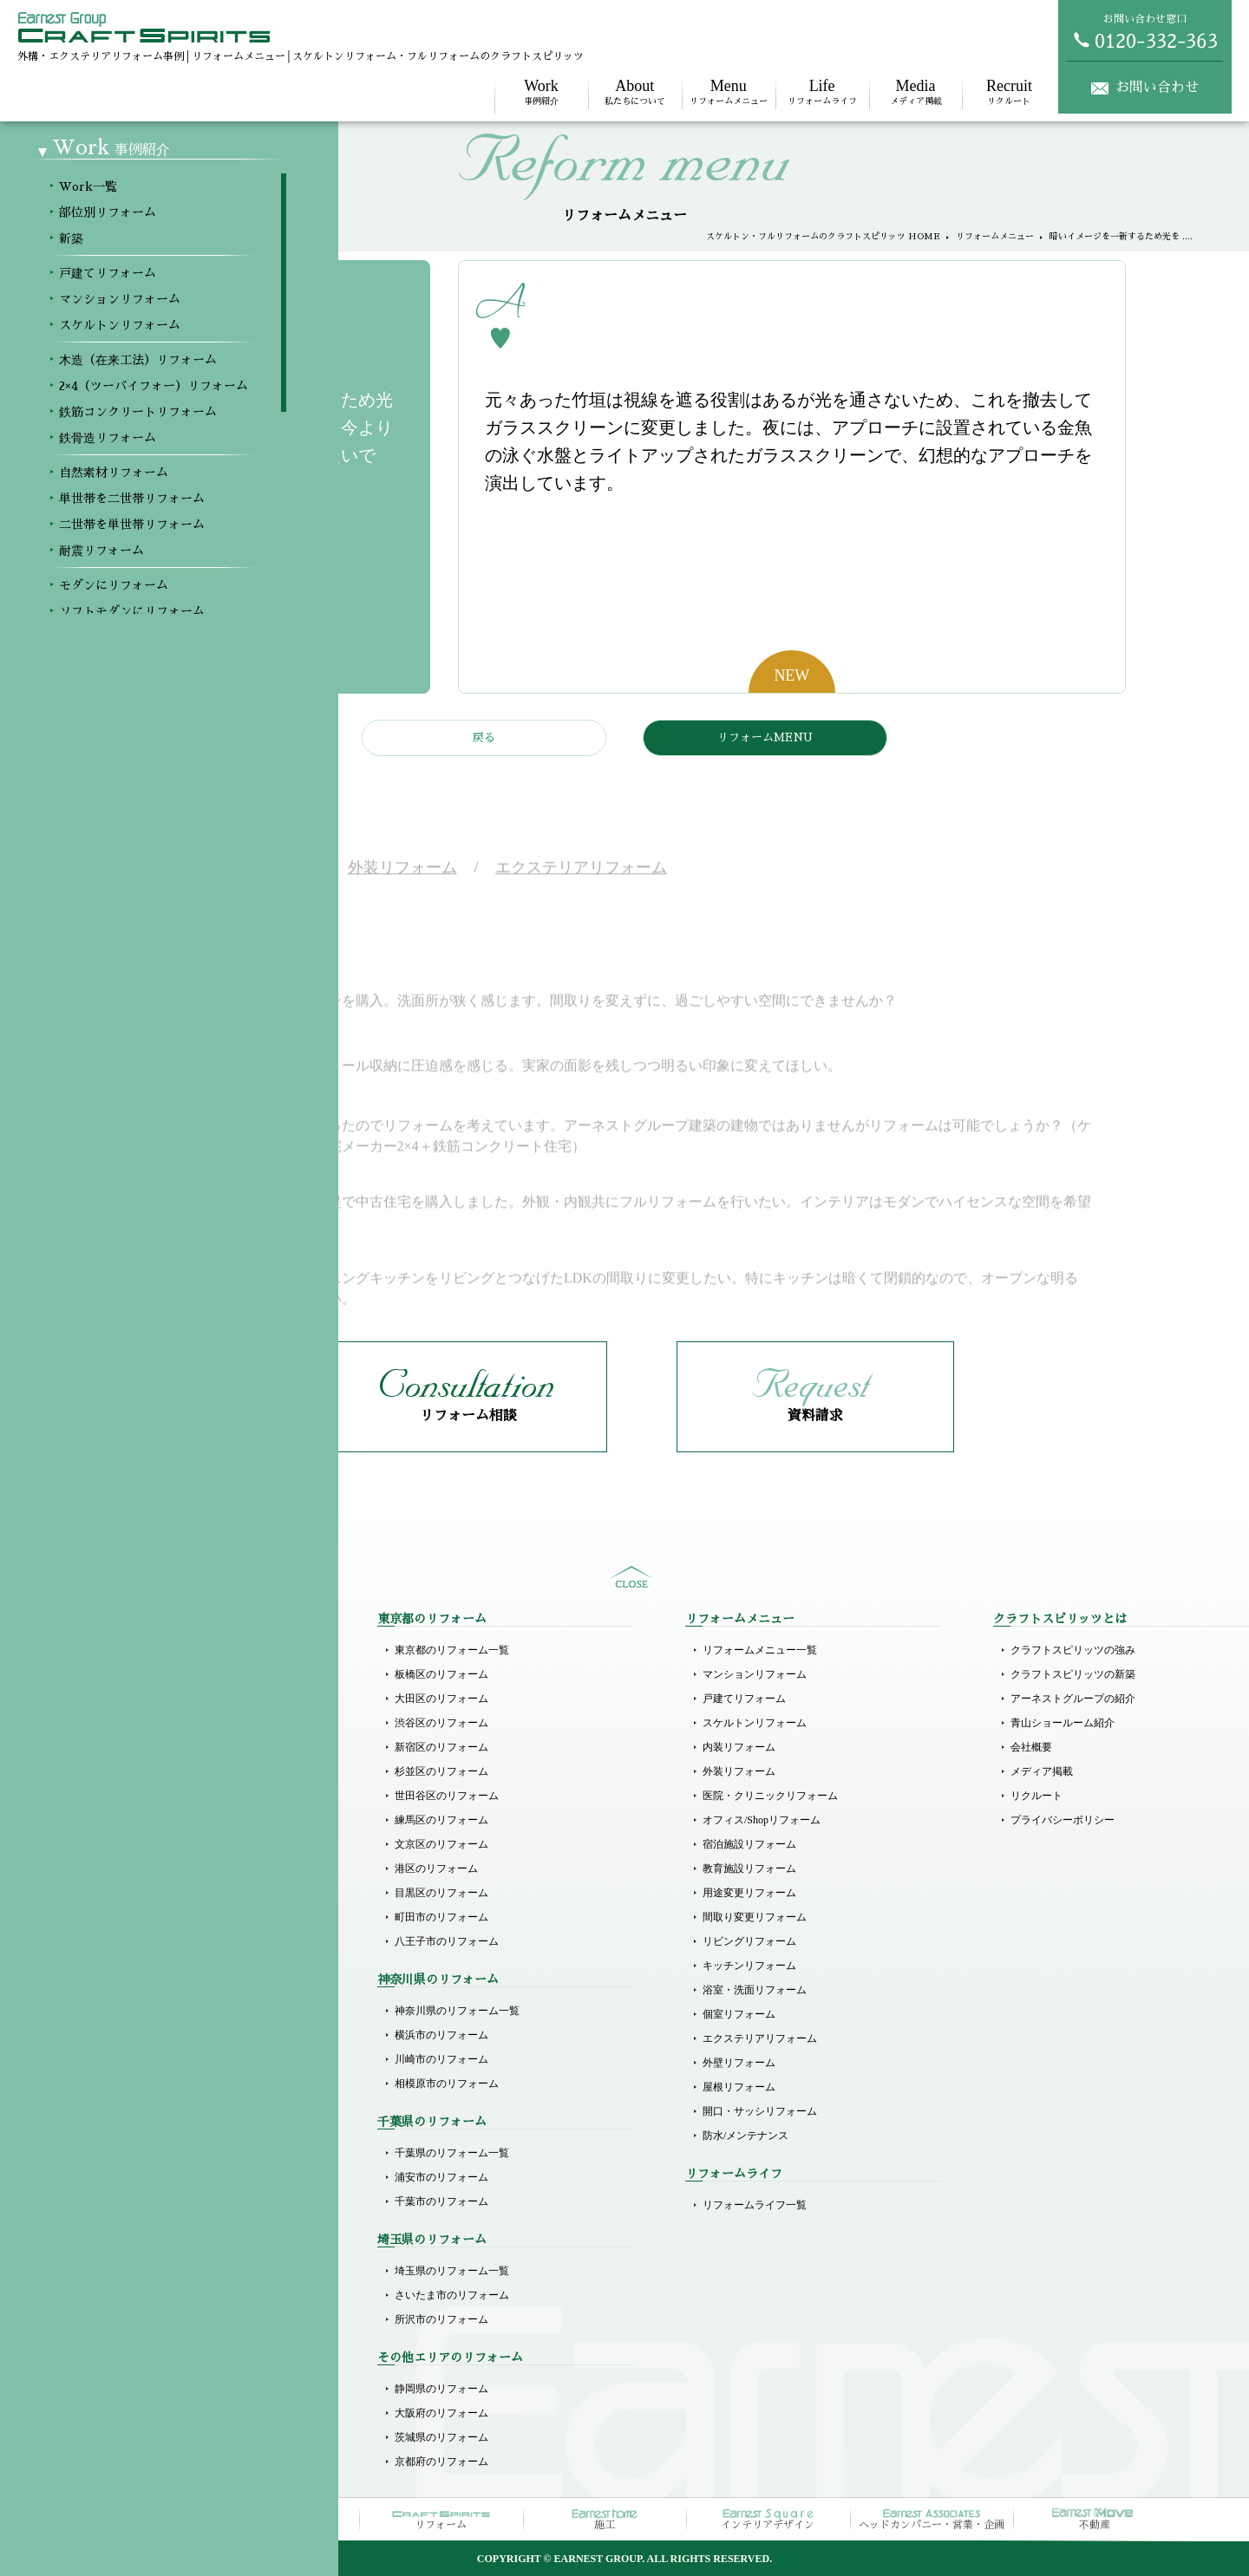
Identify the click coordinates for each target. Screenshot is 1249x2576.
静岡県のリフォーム (441, 2389)
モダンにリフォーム (133, 2035)
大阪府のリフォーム (441, 2413)
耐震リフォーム (123, 2011)
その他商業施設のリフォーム (154, 2319)
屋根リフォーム (739, 2087)
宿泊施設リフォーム (749, 1844)
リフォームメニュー (728, 91)
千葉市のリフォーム (441, 2201)
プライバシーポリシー (1062, 1820)
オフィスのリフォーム (139, 2295)
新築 (97, 1698)
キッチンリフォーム (749, 1966)
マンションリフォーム (139, 1792)
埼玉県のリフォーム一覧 (452, 2271)
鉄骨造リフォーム (128, 1914)
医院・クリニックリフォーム (770, 1796)
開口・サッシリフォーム (760, 2111)
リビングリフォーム (749, 1941)
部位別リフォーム (128, 1674)
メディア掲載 (916, 91)
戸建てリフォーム (128, 1768)
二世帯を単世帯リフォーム (149, 1986)
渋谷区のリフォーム (441, 1723)
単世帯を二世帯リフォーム (149, 1962)
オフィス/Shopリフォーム (762, 1820)
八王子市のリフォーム (447, 1941)
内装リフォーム (739, 1747)
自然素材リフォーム (133, 1938)
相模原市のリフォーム (447, 2083)
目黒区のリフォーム (441, 1893)
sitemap (631, 1577)
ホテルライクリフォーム (144, 2083)
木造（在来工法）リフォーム (154, 1841)
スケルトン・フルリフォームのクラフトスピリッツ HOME (823, 236)
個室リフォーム (739, 2014)
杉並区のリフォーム (441, 1771)
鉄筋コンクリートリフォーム (154, 1889)
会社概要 (1031, 1747)
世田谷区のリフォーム (447, 1796)
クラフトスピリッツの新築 (1072, 1674)
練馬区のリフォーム (441, 1820)
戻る (484, 737)
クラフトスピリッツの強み (1072, 1650)
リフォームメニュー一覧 (760, 1650)
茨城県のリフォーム (441, 2437)
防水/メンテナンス (745, 2135)
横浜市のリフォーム (441, 2035)
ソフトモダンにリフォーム (149, 2059)
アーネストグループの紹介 (1072, 1698)
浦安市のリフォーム (441, 2177)
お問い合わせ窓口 (1145, 31)
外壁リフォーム (739, 2063)
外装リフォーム (739, 1771)
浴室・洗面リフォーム (755, 1990)
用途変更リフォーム (749, 1893)
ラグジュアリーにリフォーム (154, 2108)
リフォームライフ (822, 91)
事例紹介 (541, 91)
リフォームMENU (765, 737)
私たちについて (635, 91)
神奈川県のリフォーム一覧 (457, 2011)
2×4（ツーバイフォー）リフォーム (168, 1865)
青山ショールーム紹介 (1062, 1723)
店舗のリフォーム (128, 2271)
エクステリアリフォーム (760, 2038)
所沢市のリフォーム (441, 2319)
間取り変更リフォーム (755, 1917)
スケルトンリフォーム (139, 1816)
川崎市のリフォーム (441, 2059)
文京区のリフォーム (441, 1844)
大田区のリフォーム (441, 1698)
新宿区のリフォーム (441, 1747)
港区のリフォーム (436, 1868)
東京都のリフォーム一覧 (452, 1650)
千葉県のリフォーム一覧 (452, 2153)
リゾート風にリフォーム (144, 2132)
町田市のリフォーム (441, 1917)
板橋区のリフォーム (441, 1674)
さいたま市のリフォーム (452, 2295)
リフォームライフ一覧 (755, 2205)
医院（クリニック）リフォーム (159, 2201)
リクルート (1008, 91)
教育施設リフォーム (749, 1868)
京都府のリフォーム (441, 2461)
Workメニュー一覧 (129, 1650)
